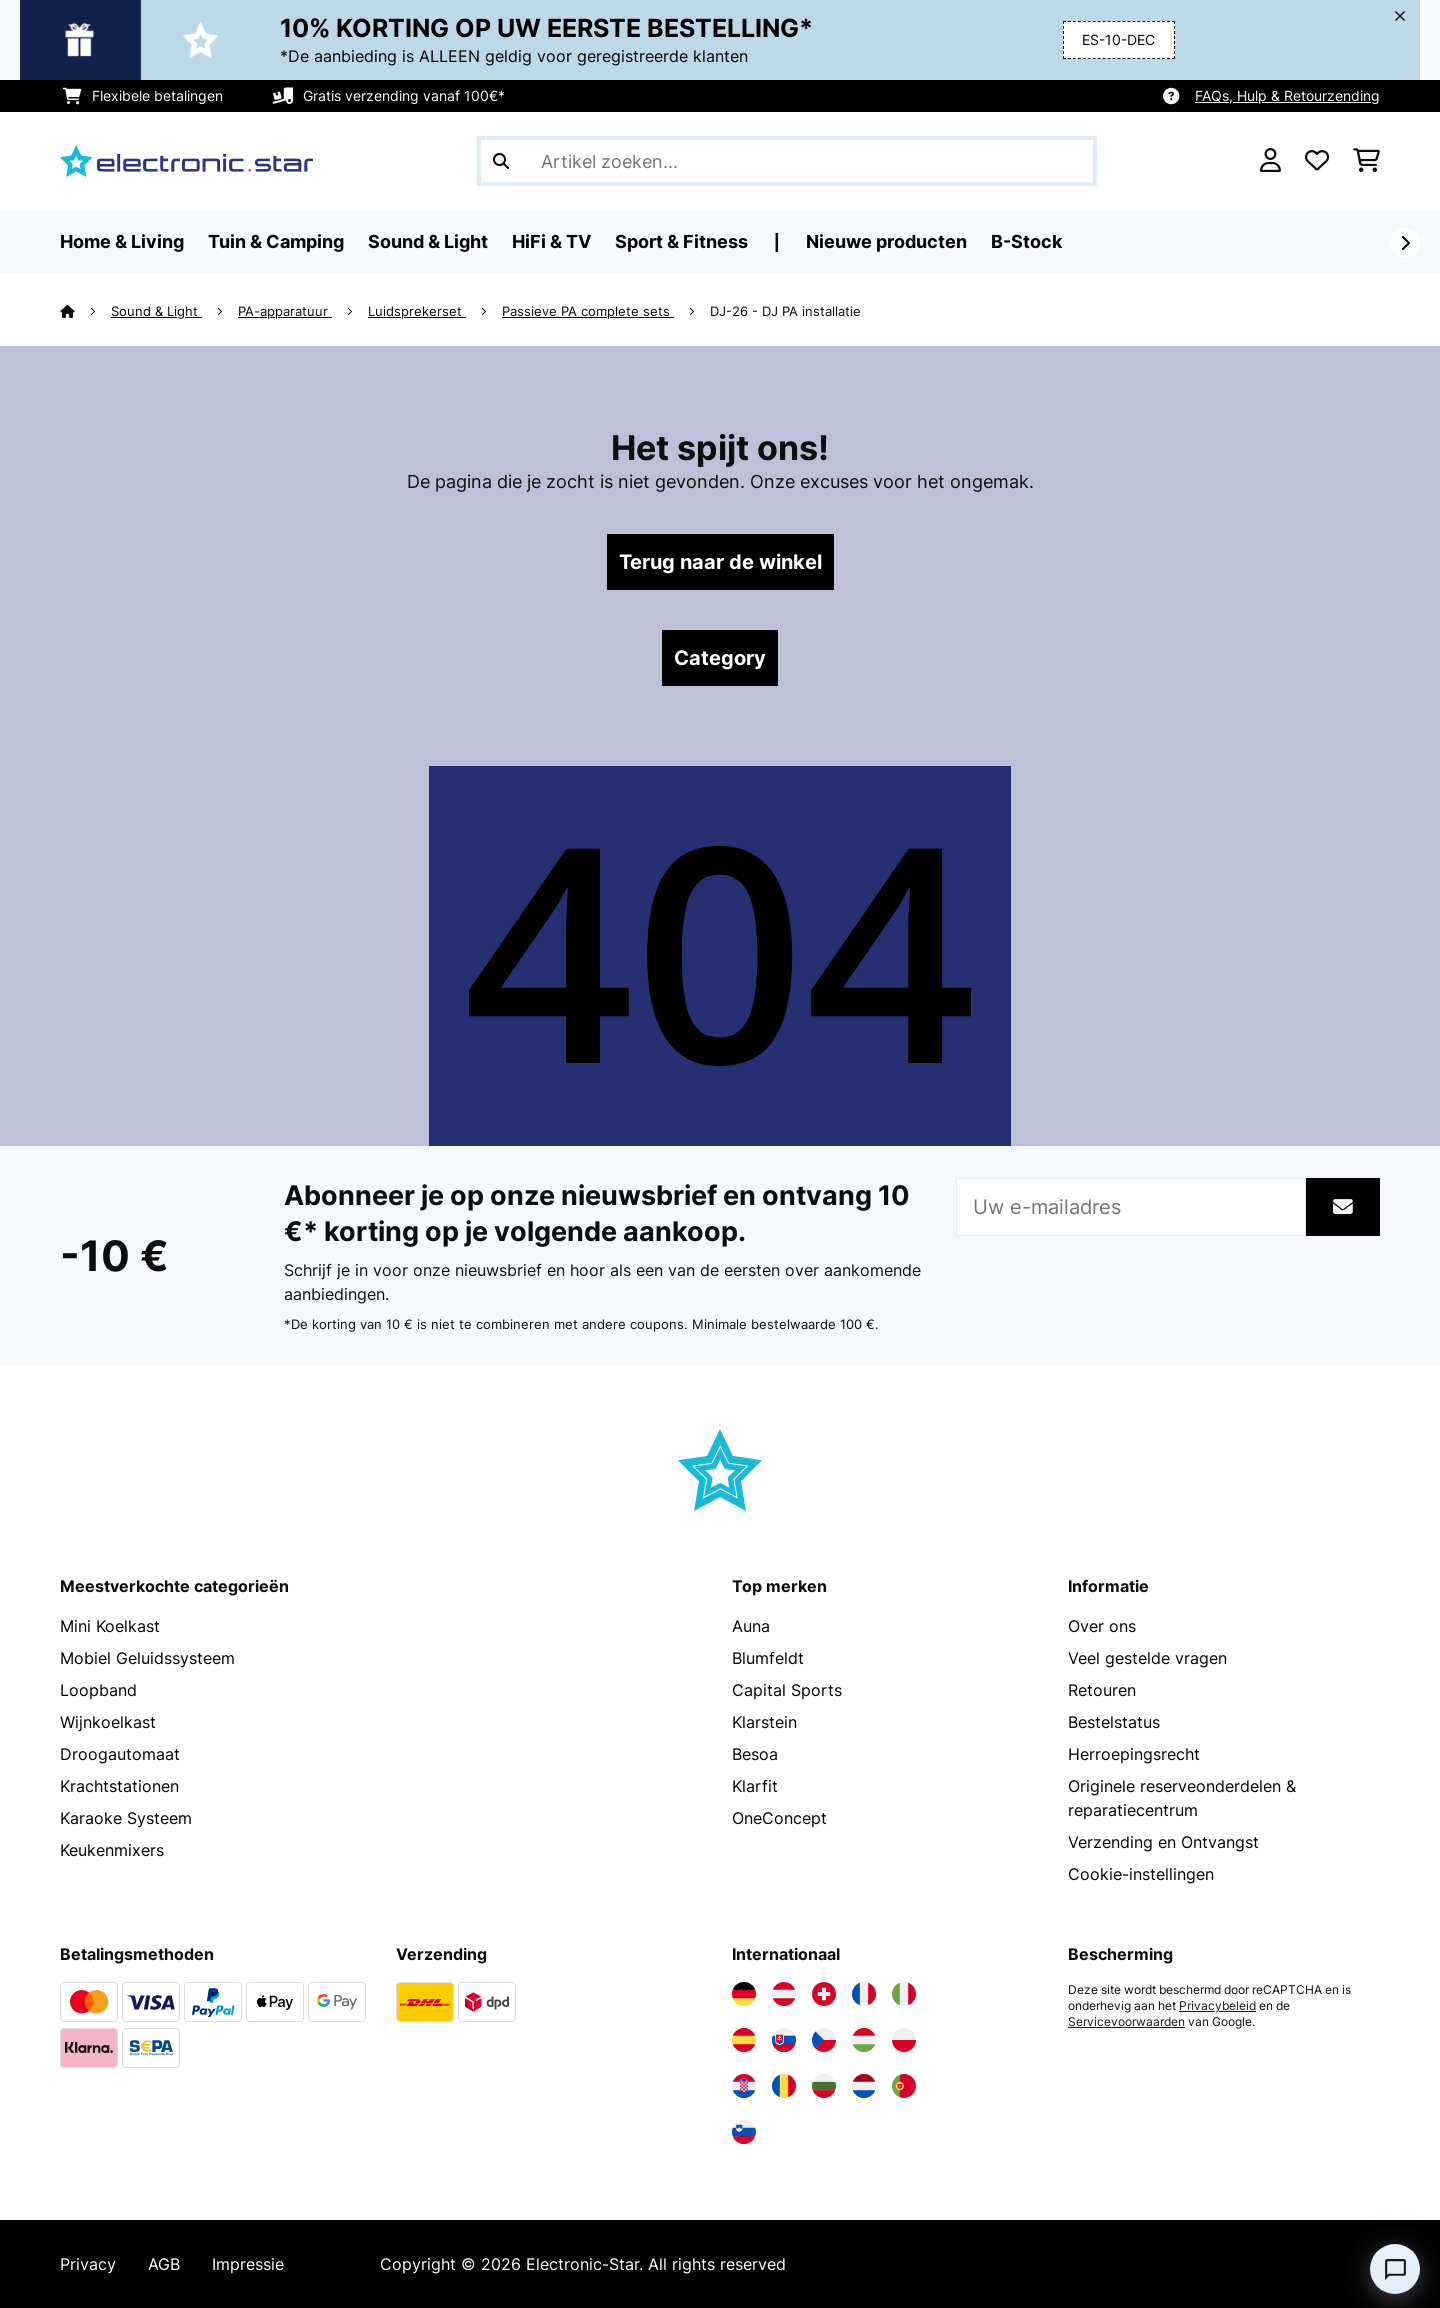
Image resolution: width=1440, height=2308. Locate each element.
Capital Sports (787, 1690)
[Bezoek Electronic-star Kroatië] (744, 2086)
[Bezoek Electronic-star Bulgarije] (824, 2086)
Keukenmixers (112, 1850)
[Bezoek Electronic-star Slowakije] (784, 2040)
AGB (164, 2264)
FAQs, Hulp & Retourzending (1287, 95)
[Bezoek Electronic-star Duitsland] (744, 1994)
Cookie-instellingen (1141, 1874)
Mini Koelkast (110, 1626)
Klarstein (764, 1722)
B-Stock (1026, 241)
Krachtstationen (119, 1786)
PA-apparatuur (285, 311)
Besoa (755, 1754)
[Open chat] (1395, 2269)
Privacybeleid (1217, 2006)
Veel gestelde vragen (1147, 1658)
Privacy (88, 2264)
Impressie (248, 2264)
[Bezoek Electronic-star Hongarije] (864, 2040)
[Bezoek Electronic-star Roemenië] (784, 2086)
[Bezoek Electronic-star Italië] (904, 1994)
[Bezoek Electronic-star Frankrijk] (864, 1994)
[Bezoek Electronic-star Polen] (904, 2040)
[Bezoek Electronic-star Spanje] (744, 2040)
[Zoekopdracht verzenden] (501, 161)
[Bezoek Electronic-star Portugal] (904, 2086)
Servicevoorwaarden (1126, 2022)
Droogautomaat (120, 1754)
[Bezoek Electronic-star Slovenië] (744, 2132)
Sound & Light (156, 311)
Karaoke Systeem (126, 1818)
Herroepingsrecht (1134, 1754)
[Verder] (1405, 243)
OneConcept (779, 1818)
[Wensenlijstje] (1317, 161)
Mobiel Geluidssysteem (147, 1658)
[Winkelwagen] (1366, 161)
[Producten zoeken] (787, 161)
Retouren (1102, 1690)
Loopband (98, 1690)
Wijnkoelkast (108, 1722)
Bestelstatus (1114, 1722)
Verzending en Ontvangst (1163, 1842)
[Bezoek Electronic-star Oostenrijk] (784, 1994)
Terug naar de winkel (720, 562)
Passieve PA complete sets (588, 311)
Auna (751, 1626)
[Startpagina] (85, 311)
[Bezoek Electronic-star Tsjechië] (824, 2040)
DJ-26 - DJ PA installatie (785, 311)
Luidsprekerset (417, 311)
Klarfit (755, 1786)
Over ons (1102, 1626)
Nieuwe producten (886, 241)
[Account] (1270, 161)
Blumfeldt (768, 1658)
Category (720, 658)
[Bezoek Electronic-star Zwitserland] (824, 1994)
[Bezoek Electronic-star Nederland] (864, 2086)
